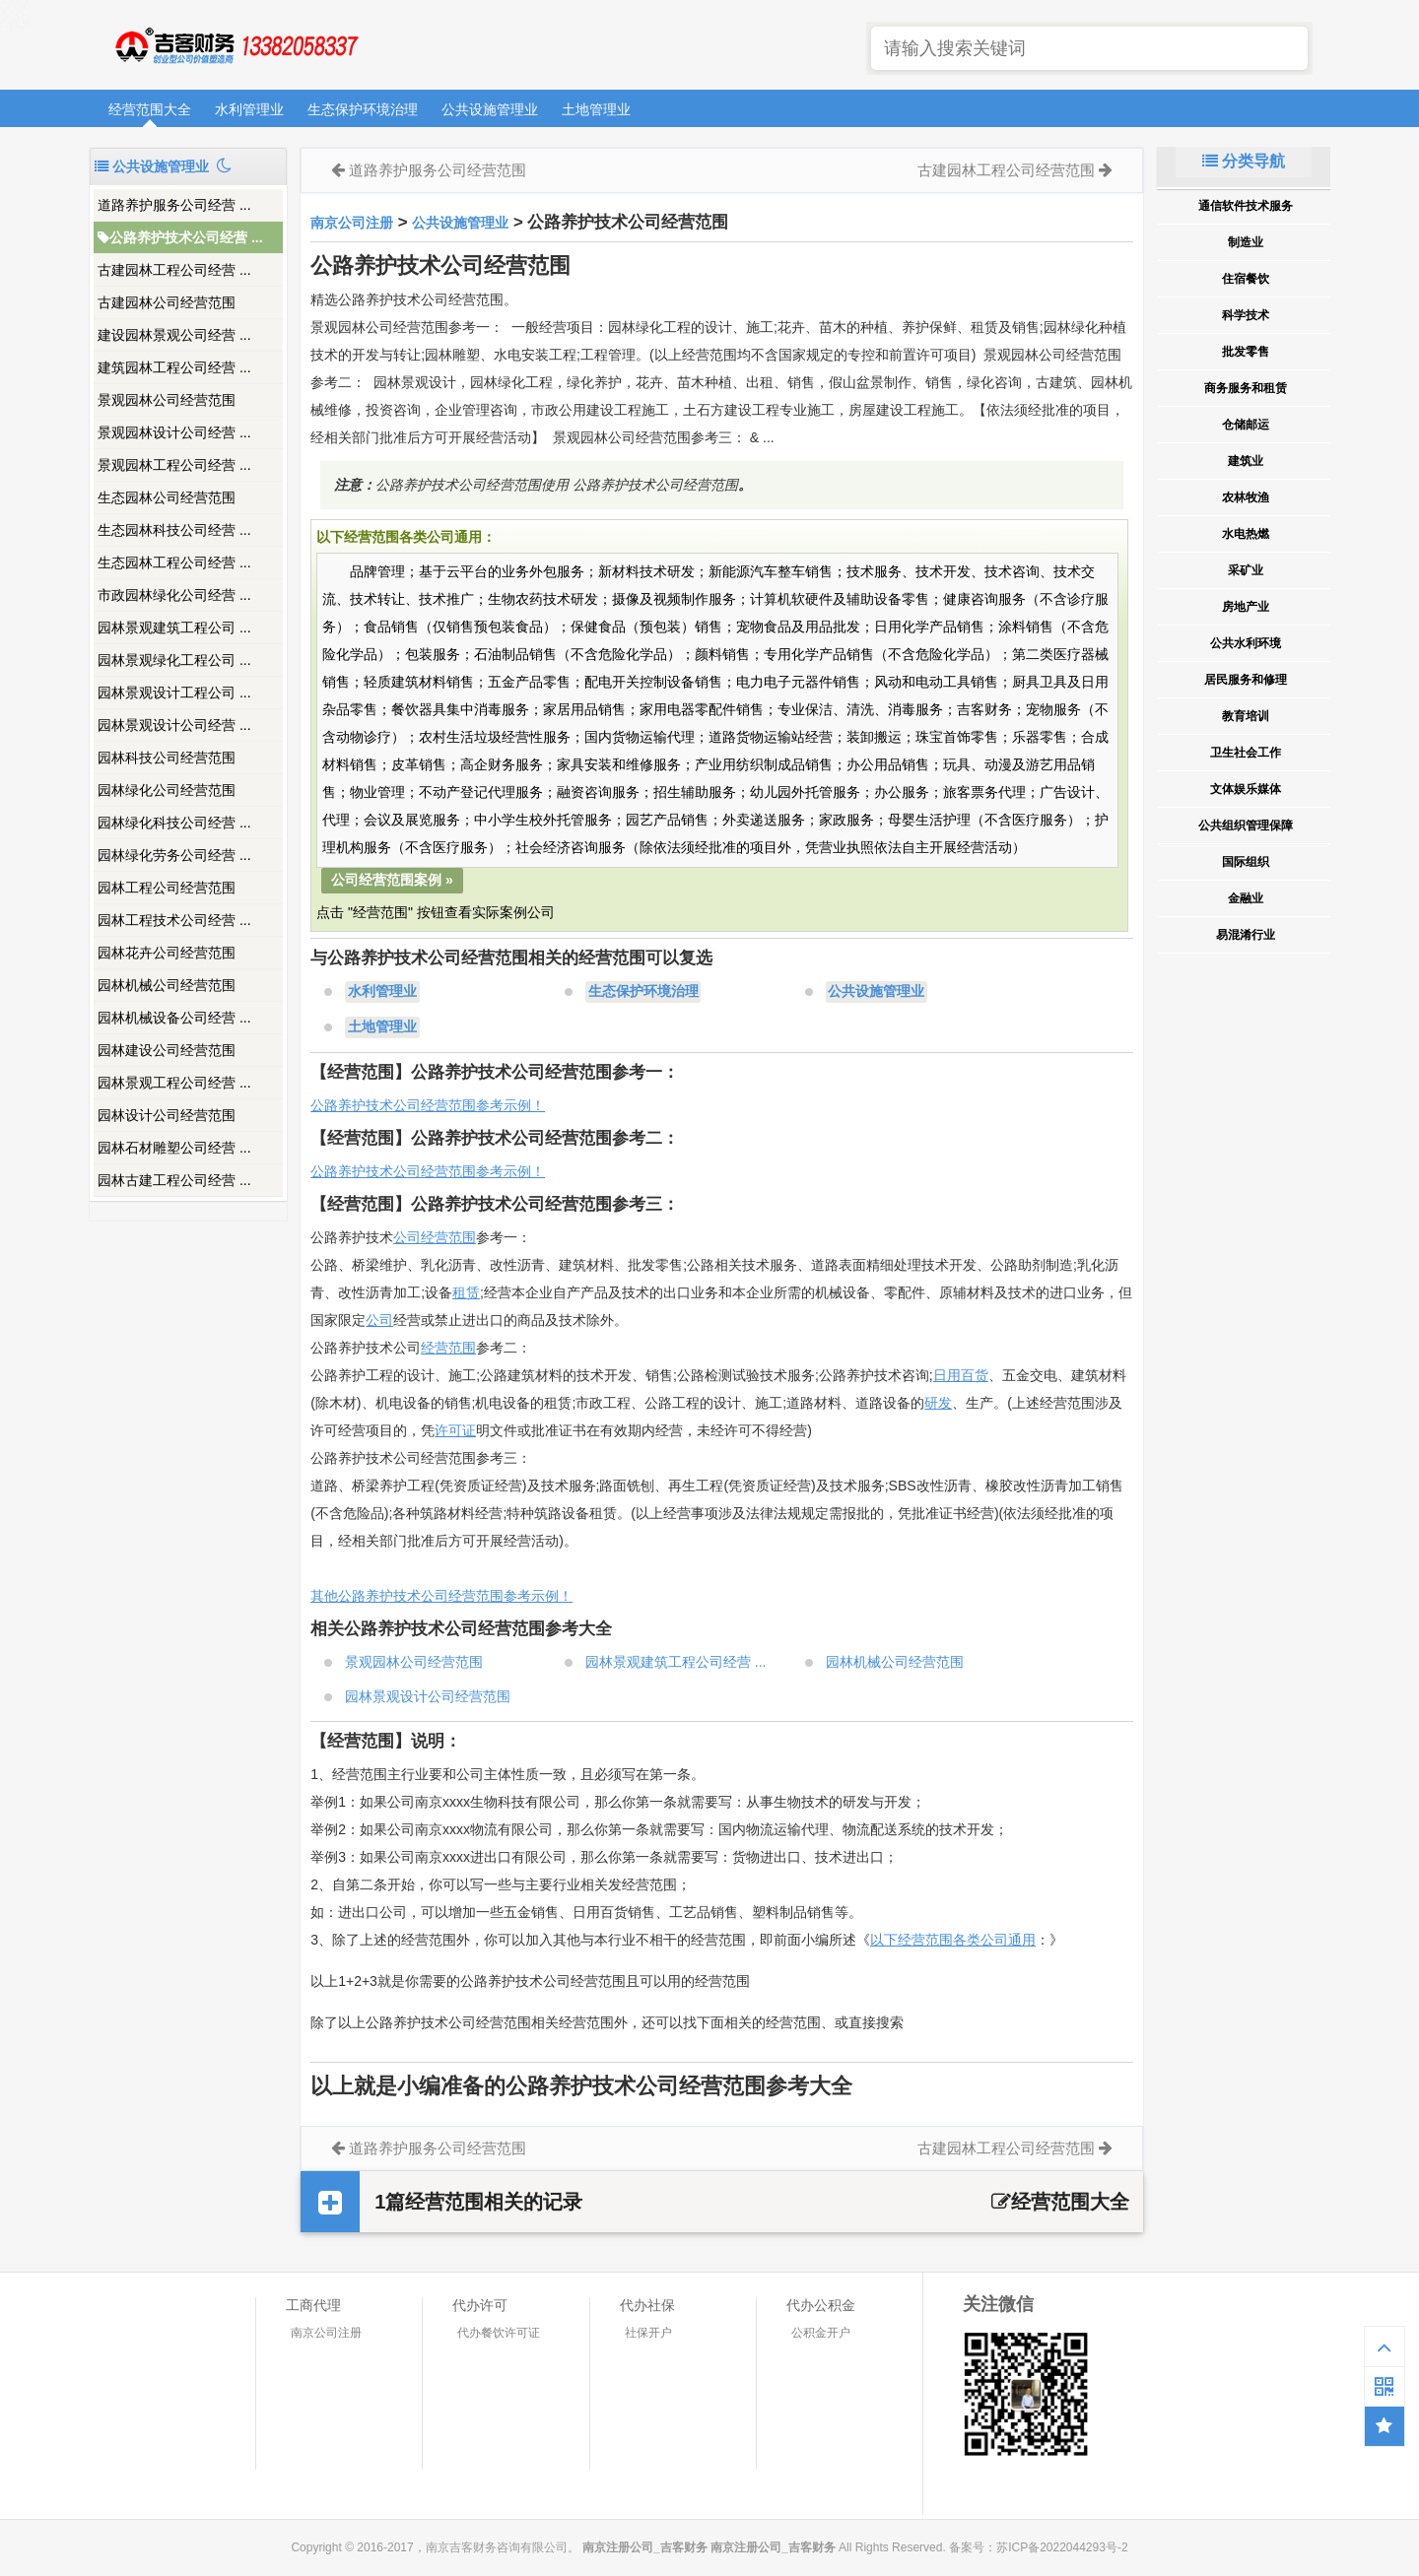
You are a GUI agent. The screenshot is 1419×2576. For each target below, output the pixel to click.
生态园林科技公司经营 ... (174, 530)
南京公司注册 (351, 223)
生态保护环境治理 (362, 109)
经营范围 (448, 1347)
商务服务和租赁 (1245, 388)
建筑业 (1245, 461)
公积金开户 (820, 2333)
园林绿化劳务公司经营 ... (174, 855)
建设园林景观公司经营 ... (174, 335)
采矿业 (1245, 570)
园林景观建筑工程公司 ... (174, 627)
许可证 (455, 1430)
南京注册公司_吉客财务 (235, 46)
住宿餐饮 (1245, 279)
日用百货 (960, 1375)
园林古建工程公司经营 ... (174, 1180)
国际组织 (1245, 862)
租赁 (466, 1292)
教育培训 (1245, 716)
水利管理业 (249, 109)
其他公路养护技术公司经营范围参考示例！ (441, 1596)
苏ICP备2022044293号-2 (1061, 2547)
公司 (379, 1320)
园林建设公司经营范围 (167, 1050)
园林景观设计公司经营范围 (427, 1696)
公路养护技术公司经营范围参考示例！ (427, 1105)
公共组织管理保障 (1245, 825)
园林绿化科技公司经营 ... (174, 822)
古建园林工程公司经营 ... (174, 270)
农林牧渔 (1245, 497)
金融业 (1245, 898)
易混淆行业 (1245, 935)
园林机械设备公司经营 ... (174, 1017)
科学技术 (1245, 315)
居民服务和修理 (1245, 680)
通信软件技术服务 (1245, 206)
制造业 (1245, 242)
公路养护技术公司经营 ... (180, 237)
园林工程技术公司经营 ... (174, 920)
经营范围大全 (149, 109)
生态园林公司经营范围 (167, 497)
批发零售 (1245, 352)
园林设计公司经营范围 (167, 1115)
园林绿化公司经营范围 (167, 790)
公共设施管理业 (489, 109)
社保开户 (648, 2333)
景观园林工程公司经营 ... (174, 465)
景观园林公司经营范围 (167, 400)
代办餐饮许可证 (498, 2333)
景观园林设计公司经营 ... (174, 432)
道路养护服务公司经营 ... (174, 205)
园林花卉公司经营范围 (167, 952)
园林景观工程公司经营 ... (174, 1082)
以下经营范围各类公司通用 (953, 1940)
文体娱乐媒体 (1245, 789)
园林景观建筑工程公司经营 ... (676, 1662)
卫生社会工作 (1245, 753)
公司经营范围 (434, 1237)
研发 (938, 1403)
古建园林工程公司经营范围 (1006, 170)
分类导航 (1243, 161)
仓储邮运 (1245, 424)
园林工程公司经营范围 (167, 887)
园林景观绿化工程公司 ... (174, 660)
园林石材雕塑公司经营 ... (174, 1148)
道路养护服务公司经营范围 (437, 170)
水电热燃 (1245, 534)
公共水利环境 (1245, 643)
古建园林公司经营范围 (167, 302)
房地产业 (1245, 607)
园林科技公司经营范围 (167, 757)
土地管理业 (596, 109)
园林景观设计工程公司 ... (174, 692)
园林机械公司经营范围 (167, 985)
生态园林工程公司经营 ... (174, 562)
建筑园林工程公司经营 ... (174, 367)
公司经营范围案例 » (392, 880)
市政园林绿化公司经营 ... (174, 595)
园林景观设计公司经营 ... (174, 725)
